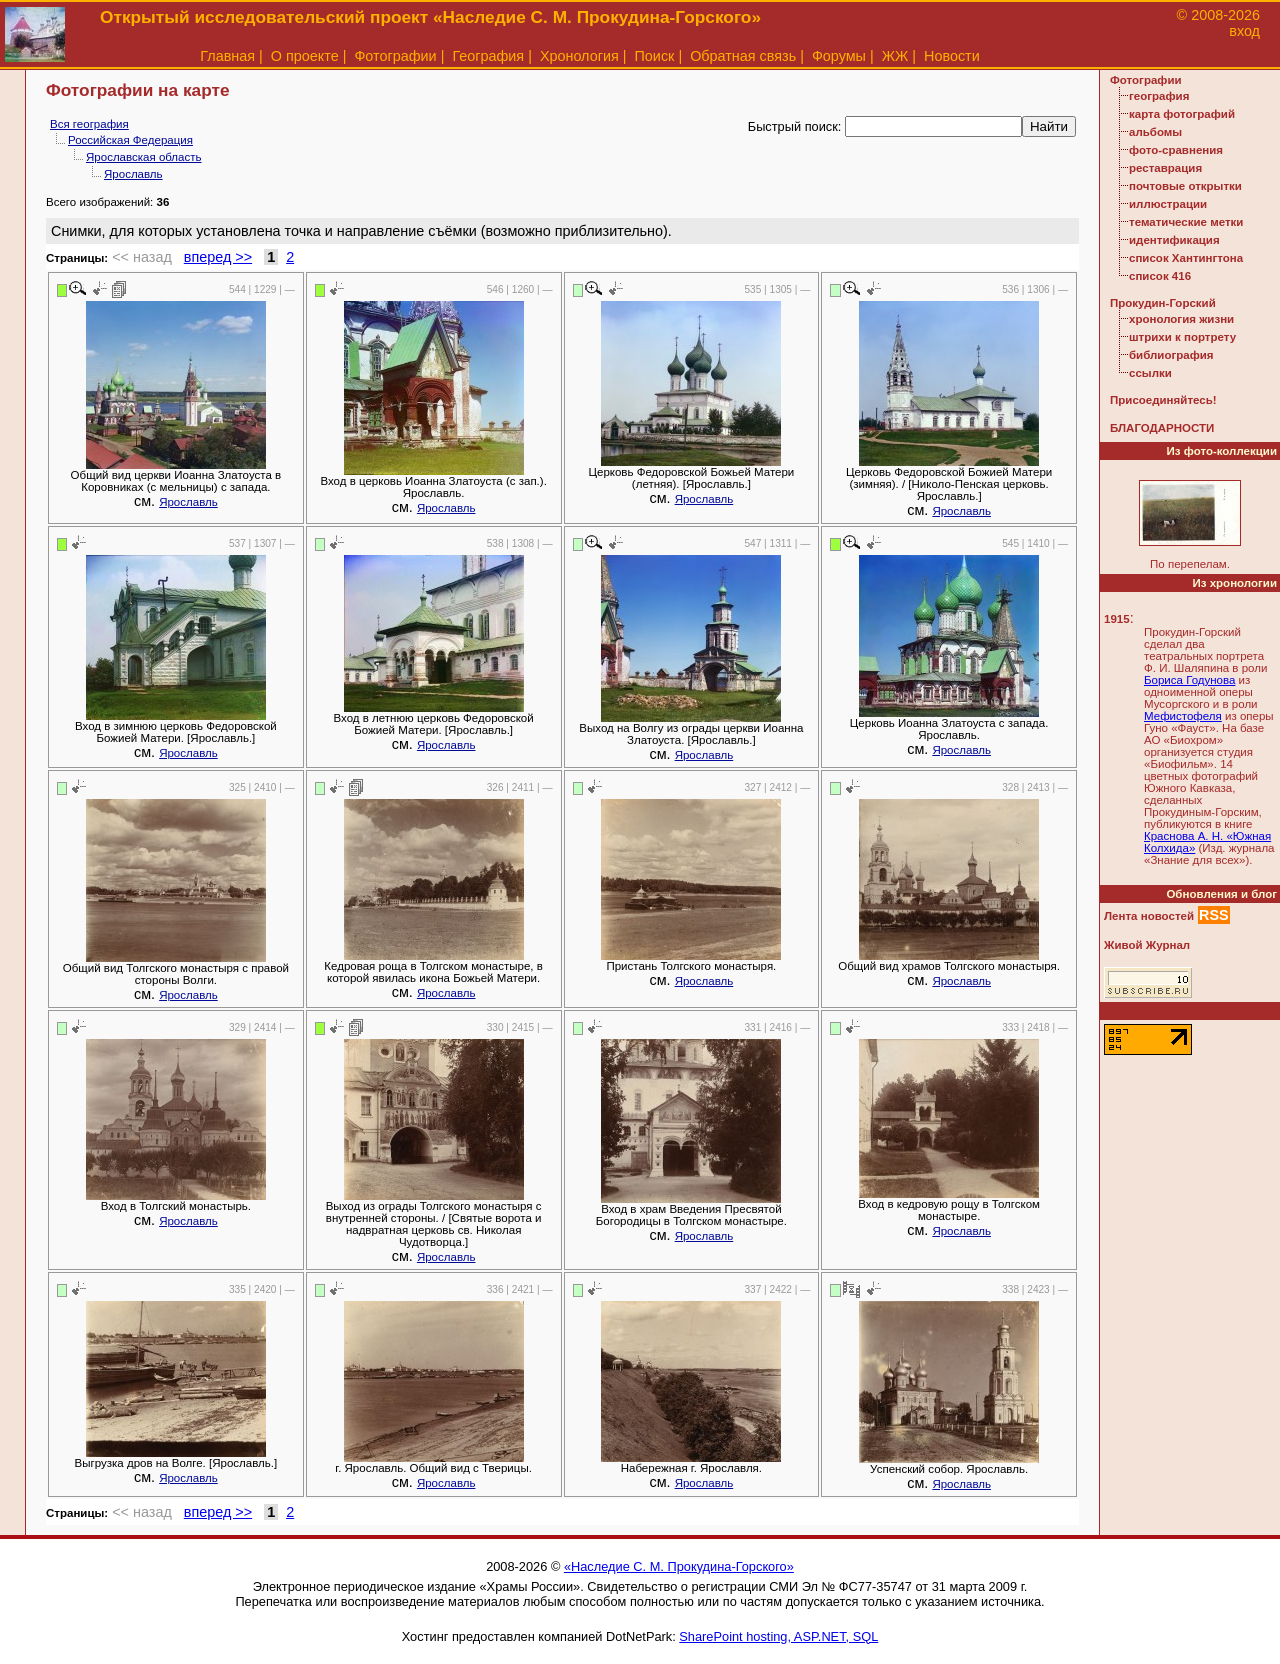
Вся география (89, 124)
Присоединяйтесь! (1163, 400)
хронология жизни (1181, 319)
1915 (1117, 619)
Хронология (579, 56)
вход (1244, 31)
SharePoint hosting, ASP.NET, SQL (778, 1636)
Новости (952, 56)
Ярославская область (144, 157)
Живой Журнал (1147, 945)
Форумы (839, 56)
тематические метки (1186, 222)
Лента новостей (1149, 916)
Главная (227, 56)
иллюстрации (1168, 204)
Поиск (655, 56)
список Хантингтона (1186, 258)
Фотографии (395, 56)
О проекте (305, 56)
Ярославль (133, 174)
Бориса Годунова (1189, 680)
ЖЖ (895, 56)
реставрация (1165, 168)
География (488, 56)
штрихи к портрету (1182, 337)
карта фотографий (1182, 114)
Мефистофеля (1183, 716)
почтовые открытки (1185, 186)
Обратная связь (743, 56)
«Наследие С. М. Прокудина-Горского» (679, 1566)
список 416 (1160, 276)
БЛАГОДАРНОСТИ (1162, 428)
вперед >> (218, 257)
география (1159, 96)
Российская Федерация (130, 140)
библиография (1171, 355)
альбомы (1155, 132)
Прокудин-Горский (1163, 303)
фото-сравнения (1176, 150)
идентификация (1174, 240)
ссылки (1150, 373)
